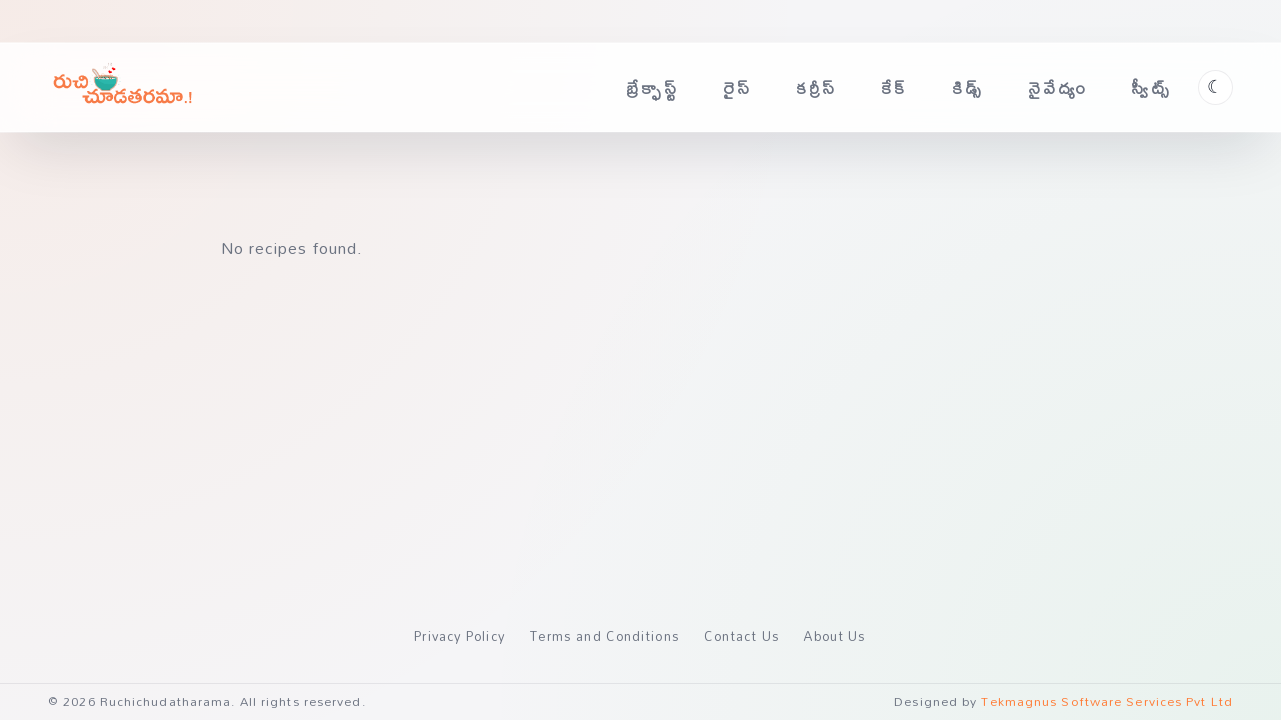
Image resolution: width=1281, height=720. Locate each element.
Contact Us (742, 636)
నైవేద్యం (1058, 87)
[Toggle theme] (1215, 87)
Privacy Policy (459, 636)
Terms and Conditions (605, 636)
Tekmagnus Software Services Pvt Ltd (1107, 701)
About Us (835, 636)
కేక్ (894, 87)
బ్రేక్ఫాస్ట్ (652, 87)
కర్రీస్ (817, 87)
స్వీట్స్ (1151, 87)
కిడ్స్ (968, 87)
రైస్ (737, 87)
